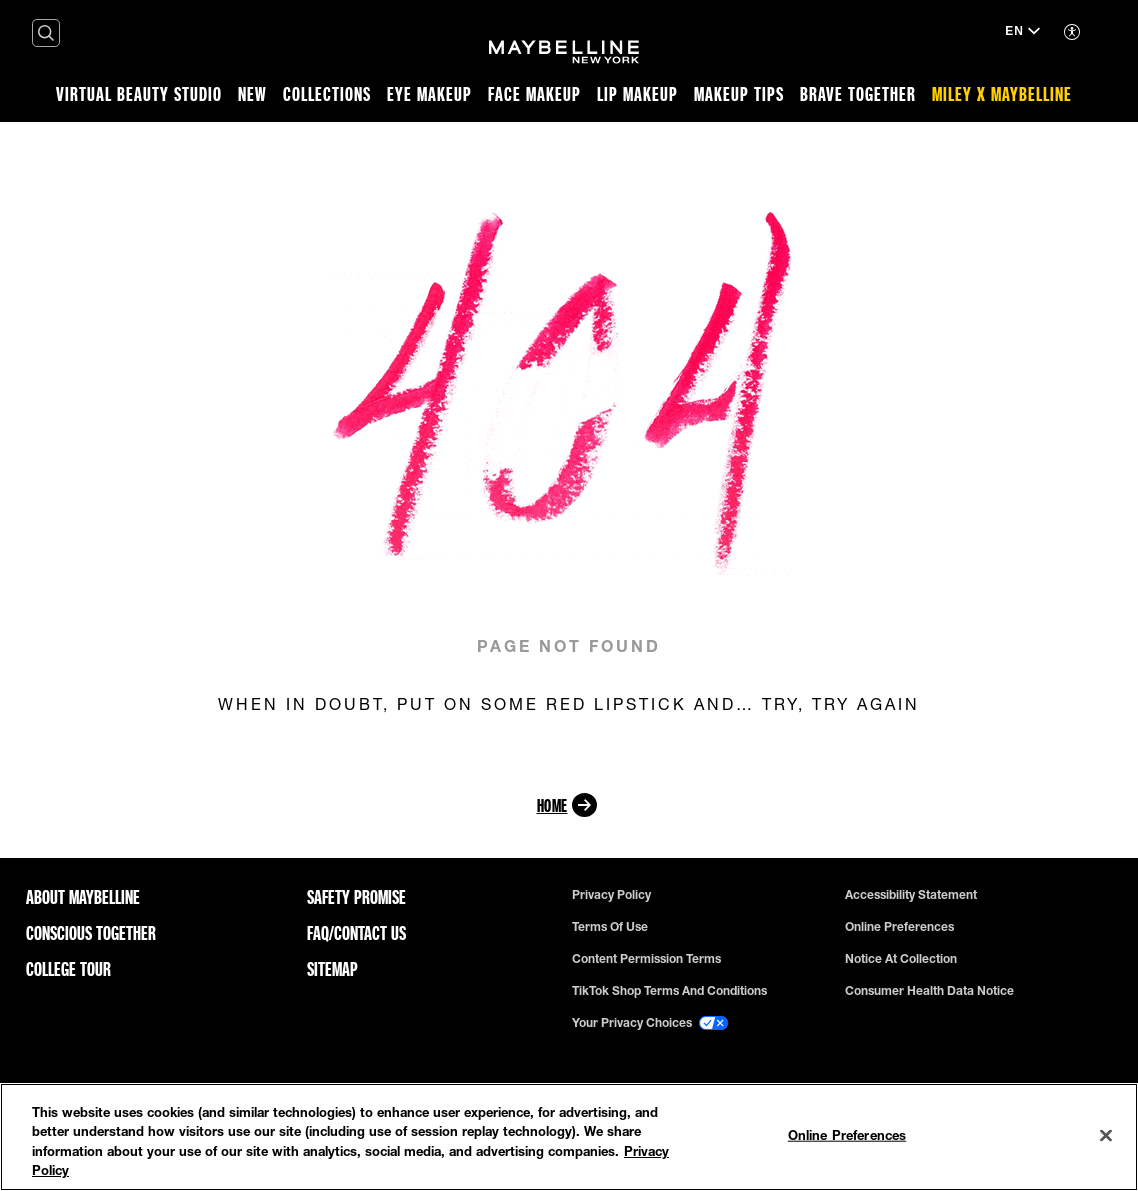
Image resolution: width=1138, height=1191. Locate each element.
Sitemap (332, 969)
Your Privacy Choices (650, 1023)
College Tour (68, 969)
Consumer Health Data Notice (929, 991)
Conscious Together (91, 933)
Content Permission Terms (646, 959)
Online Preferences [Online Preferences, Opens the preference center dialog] (847, 1135)
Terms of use (610, 927)
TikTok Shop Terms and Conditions (669, 991)
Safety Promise (356, 897)
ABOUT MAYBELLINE (83, 897)
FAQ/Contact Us (356, 933)
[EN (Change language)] (1022, 33)
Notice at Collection (901, 959)
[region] (569, 1137)
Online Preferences (899, 927)
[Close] (1106, 1135)
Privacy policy (611, 895)
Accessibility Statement (911, 895)
